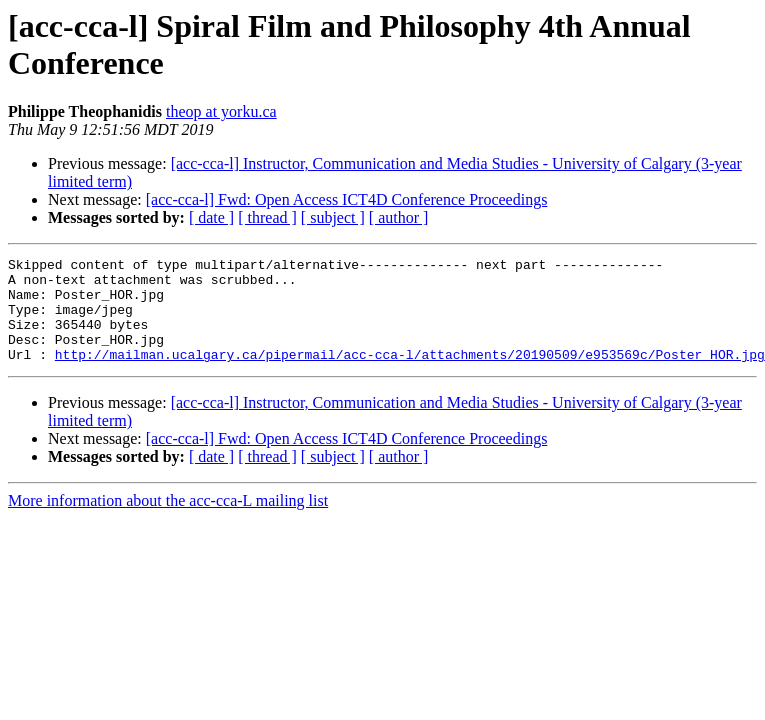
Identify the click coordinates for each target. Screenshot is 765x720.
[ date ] (211, 217)
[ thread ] (267, 217)
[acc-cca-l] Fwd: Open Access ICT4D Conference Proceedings (347, 199)
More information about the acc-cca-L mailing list (168, 521)
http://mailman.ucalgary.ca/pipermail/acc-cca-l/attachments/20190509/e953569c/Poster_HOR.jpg (410, 375)
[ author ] (399, 217)
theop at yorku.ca (221, 111)
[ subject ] (333, 217)
